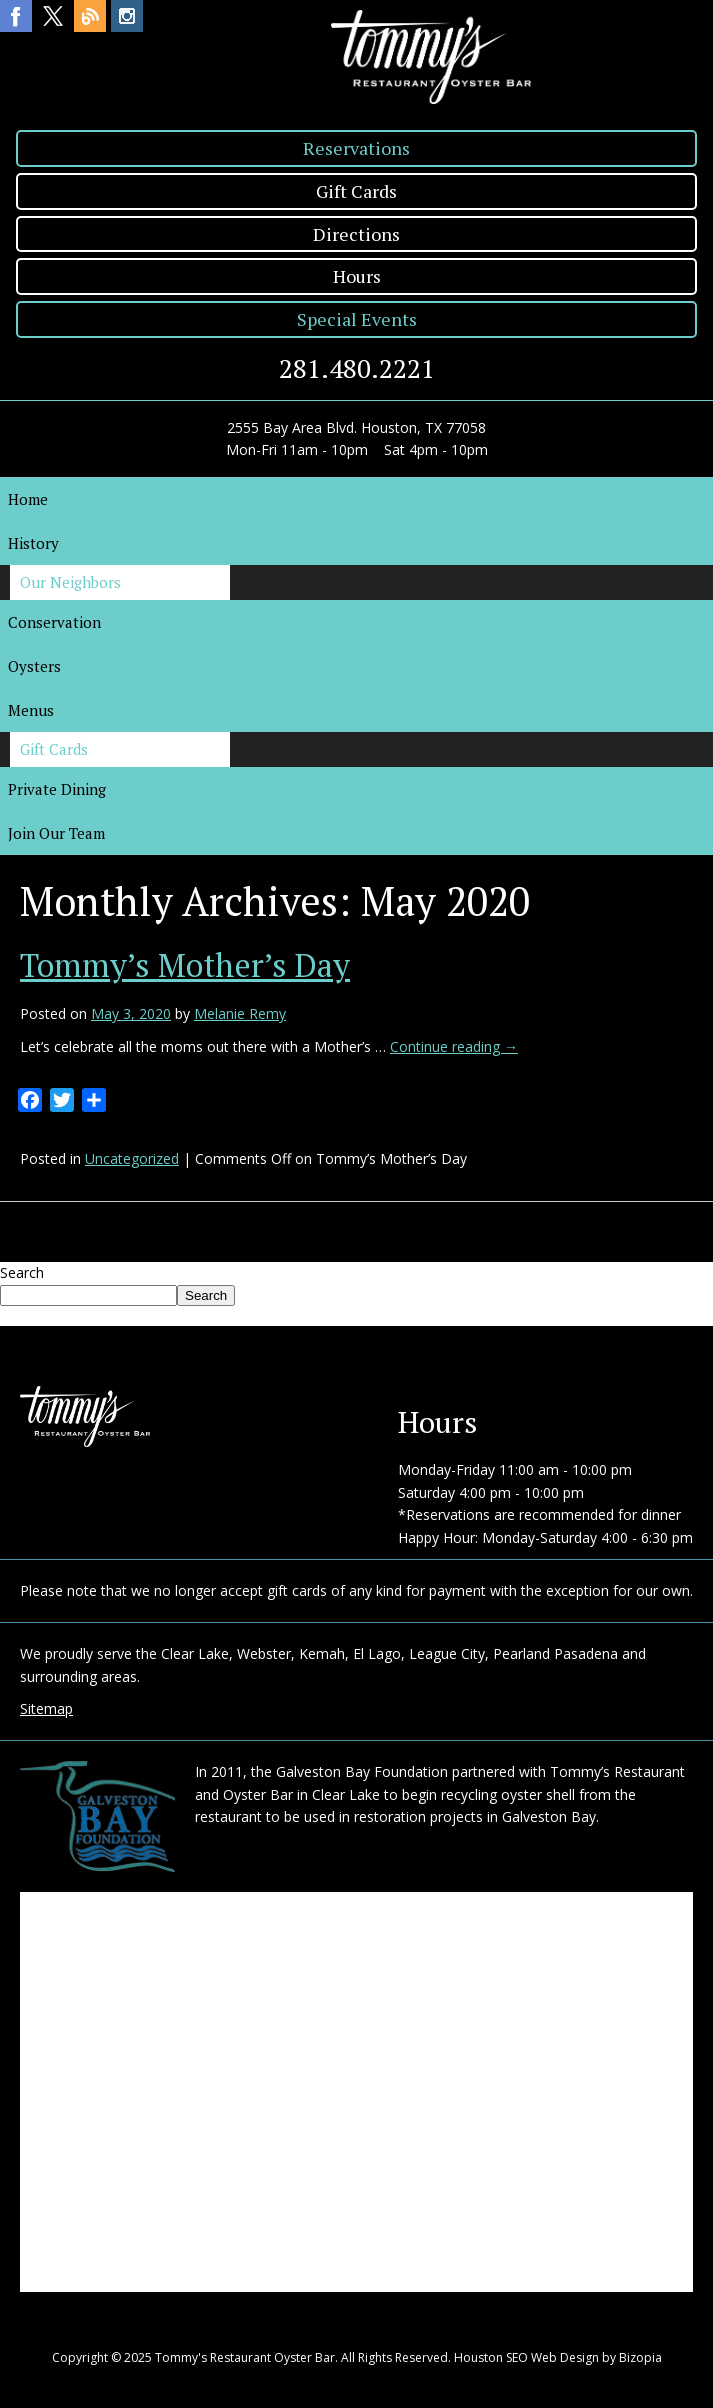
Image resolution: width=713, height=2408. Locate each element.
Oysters (34, 666)
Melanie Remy (240, 1013)
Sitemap (46, 1708)
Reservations (356, 148)
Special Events (357, 319)
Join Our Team (56, 833)
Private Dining (57, 789)
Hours (357, 276)
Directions (356, 234)
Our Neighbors (70, 582)
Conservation (54, 622)
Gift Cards (356, 191)
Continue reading (454, 1046)
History (33, 543)
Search (22, 1272)
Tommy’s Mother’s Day (185, 965)
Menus (31, 710)
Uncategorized (132, 1158)
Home (28, 499)
